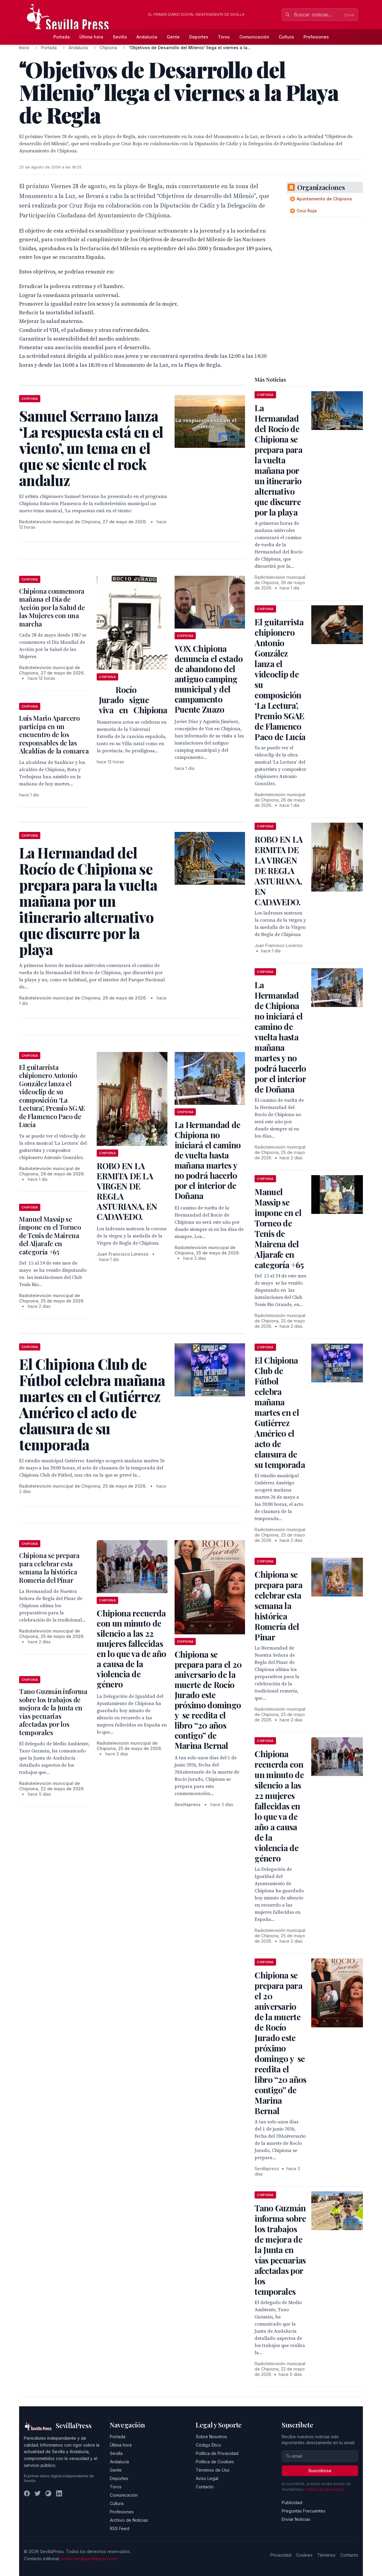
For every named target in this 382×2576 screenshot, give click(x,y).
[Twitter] (38, 2493)
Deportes (198, 36)
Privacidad (280, 2555)
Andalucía (146, 36)
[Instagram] (48, 2493)
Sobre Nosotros (211, 2436)
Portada (61, 36)
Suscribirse (320, 2470)
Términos (326, 2555)
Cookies (304, 2555)
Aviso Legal (207, 2478)
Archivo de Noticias (129, 2520)
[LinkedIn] (59, 2493)
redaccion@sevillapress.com (89, 2558)
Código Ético (208, 2444)
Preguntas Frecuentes (303, 2510)
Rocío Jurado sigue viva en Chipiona (132, 699)
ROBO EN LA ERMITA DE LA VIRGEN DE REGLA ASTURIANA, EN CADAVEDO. (127, 1191)
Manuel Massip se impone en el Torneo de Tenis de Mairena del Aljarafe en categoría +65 (50, 1235)
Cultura (286, 36)
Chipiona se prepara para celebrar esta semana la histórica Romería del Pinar (49, 1568)
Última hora (91, 36)
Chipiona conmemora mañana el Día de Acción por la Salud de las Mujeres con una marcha (52, 607)
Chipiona (108, 47)
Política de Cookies (215, 2461)
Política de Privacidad (217, 2453)
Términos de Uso (212, 2470)
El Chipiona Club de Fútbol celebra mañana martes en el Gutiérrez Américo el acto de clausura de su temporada (280, 1412)
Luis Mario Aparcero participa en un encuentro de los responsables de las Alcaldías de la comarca (54, 734)
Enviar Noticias (296, 2519)
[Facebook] (27, 2493)
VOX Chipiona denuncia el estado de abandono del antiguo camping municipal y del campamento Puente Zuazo (209, 679)
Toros (224, 36)
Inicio (24, 47)
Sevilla (120, 36)
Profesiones (316, 36)
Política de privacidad (324, 2489)
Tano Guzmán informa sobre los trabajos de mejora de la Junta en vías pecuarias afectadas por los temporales (53, 1712)
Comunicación (254, 36)
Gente (173, 36)
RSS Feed (119, 2528)
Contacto (205, 2486)
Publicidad (292, 2502)
